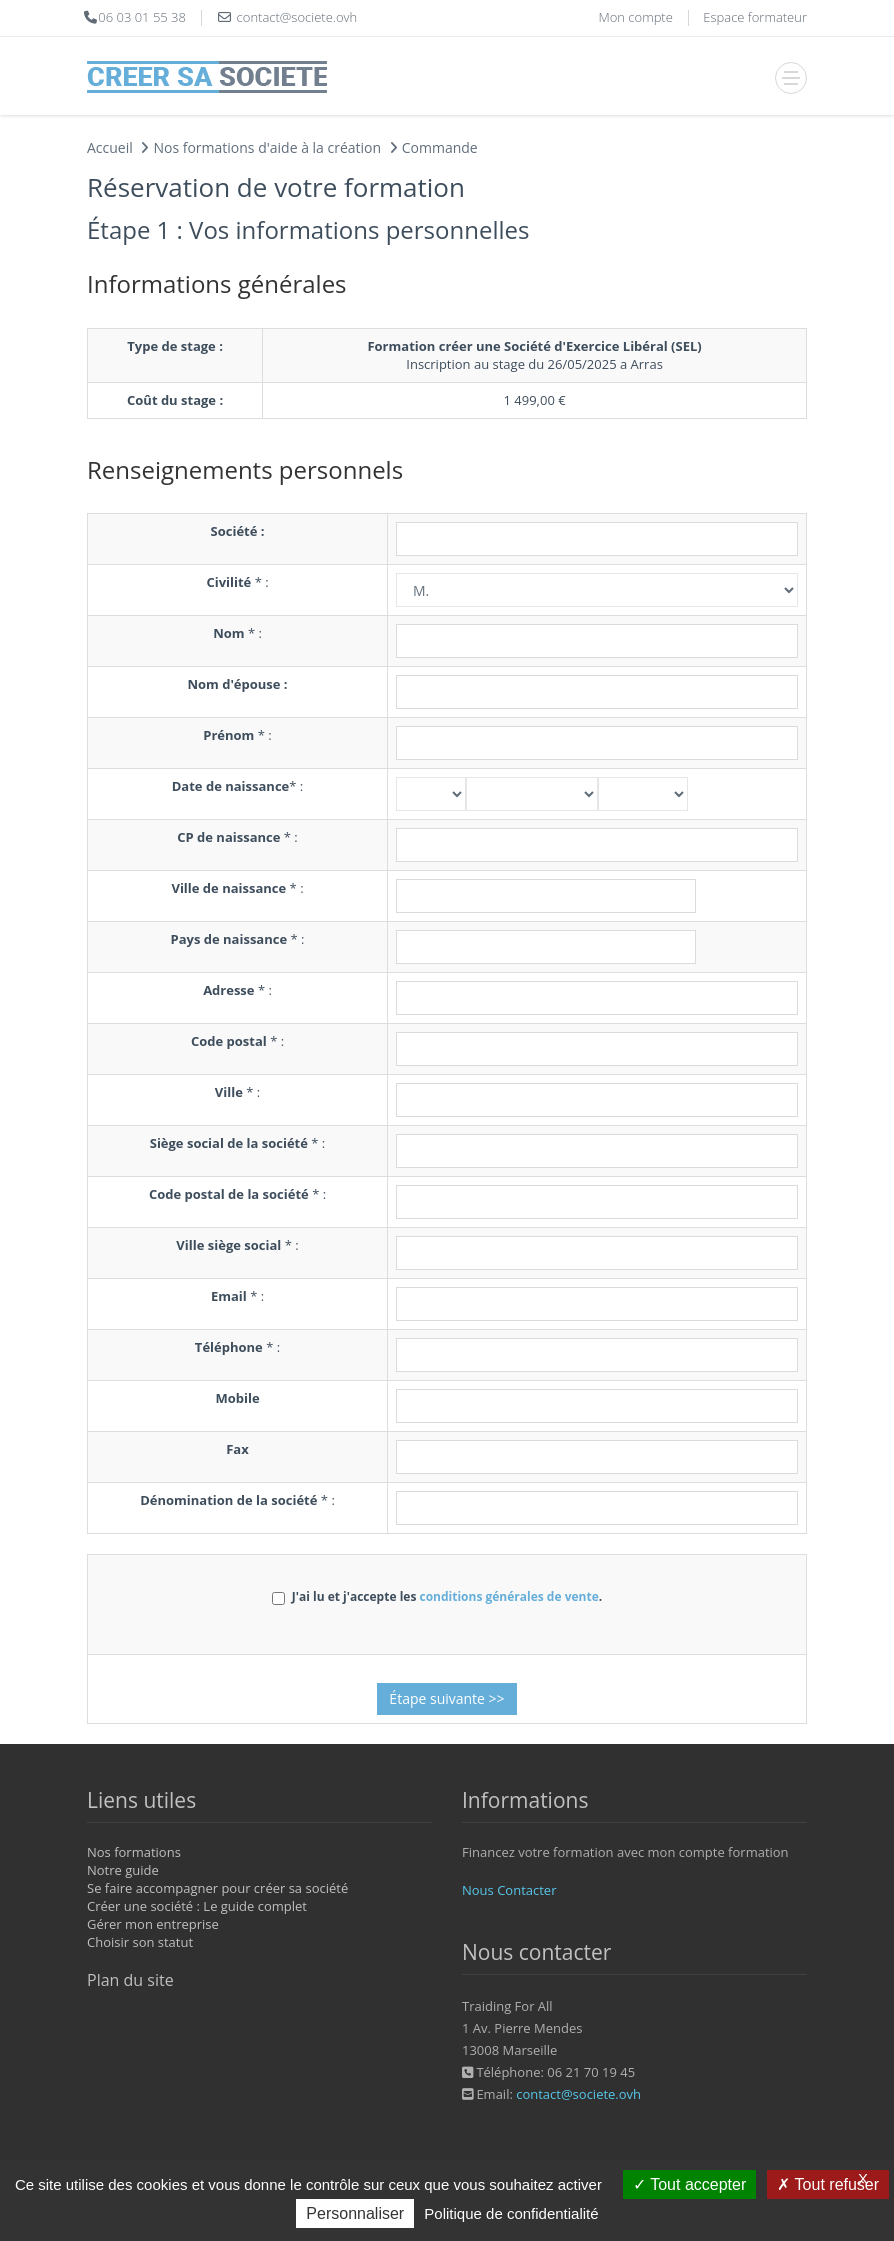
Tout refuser (828, 2184)
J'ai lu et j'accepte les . (437, 1596)
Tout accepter (689, 2184)
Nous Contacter (509, 1890)
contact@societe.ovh (578, 2094)
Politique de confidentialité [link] (511, 2213)
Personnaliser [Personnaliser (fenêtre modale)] (355, 2213)
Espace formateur (755, 17)
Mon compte (635, 17)
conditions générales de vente (508, 1596)
